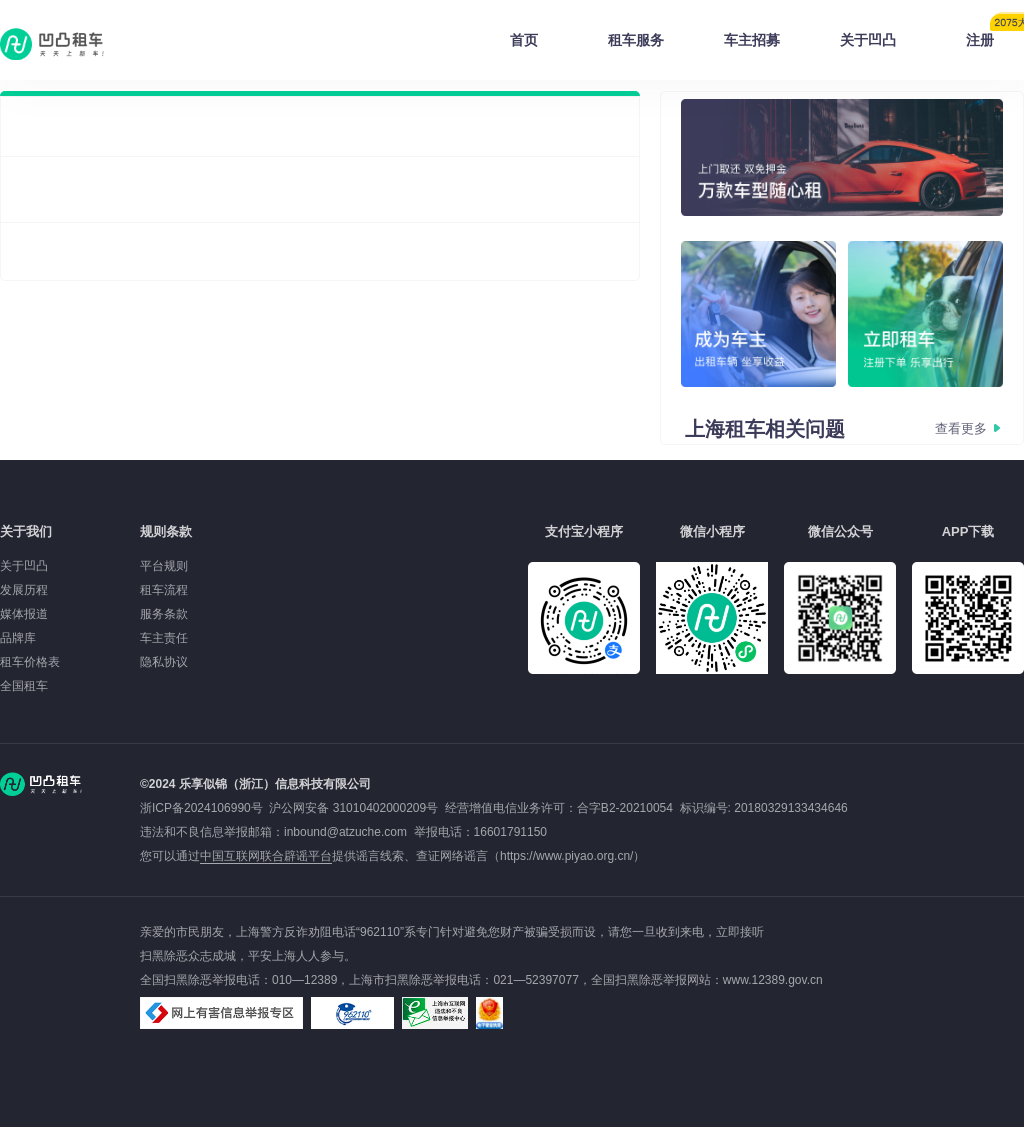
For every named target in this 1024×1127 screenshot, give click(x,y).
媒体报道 (24, 614)
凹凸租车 (54, 44)
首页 (524, 40)
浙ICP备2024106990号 (204, 808)
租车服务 (636, 40)
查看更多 (961, 428)
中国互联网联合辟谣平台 (266, 856)
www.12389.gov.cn (773, 980)
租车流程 (164, 590)
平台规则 (164, 566)
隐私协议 (164, 662)
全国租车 (24, 686)
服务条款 (164, 614)
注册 (995, 34)
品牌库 (18, 638)
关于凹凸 (868, 40)
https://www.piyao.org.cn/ (566, 856)
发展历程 (24, 590)
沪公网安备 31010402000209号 (353, 808)
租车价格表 (30, 662)
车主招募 (752, 40)
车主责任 (164, 638)
